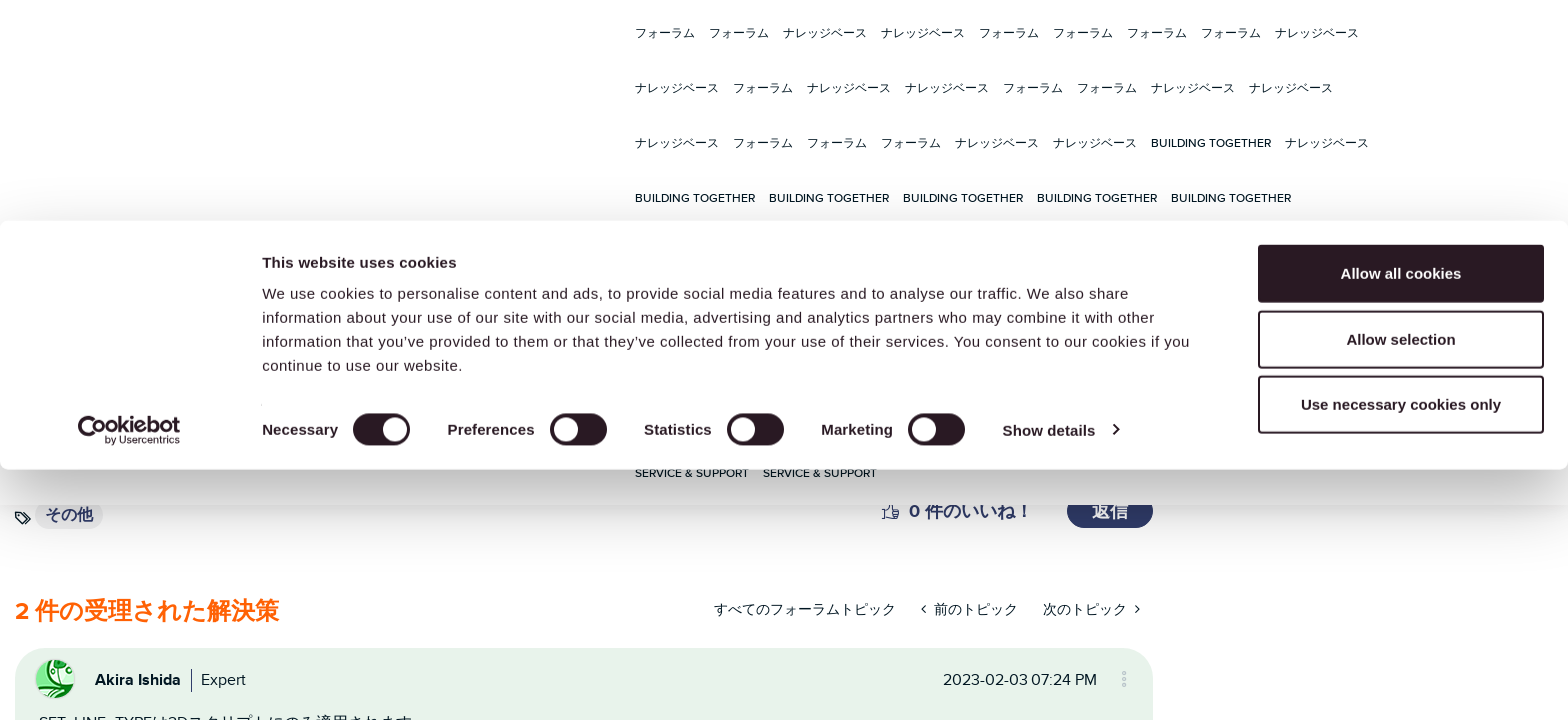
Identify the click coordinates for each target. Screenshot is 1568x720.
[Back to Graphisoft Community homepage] (102, 253)
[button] (890, 511)
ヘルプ (1491, 253)
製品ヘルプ (799, 252)
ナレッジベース (825, 32)
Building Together (1211, 142)
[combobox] (410, 252)
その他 (69, 514)
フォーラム (665, 32)
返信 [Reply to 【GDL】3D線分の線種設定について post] (1110, 511)
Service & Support (1034, 252)
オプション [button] (1115, 679)
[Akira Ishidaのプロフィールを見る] (138, 679)
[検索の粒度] (536, 252)
